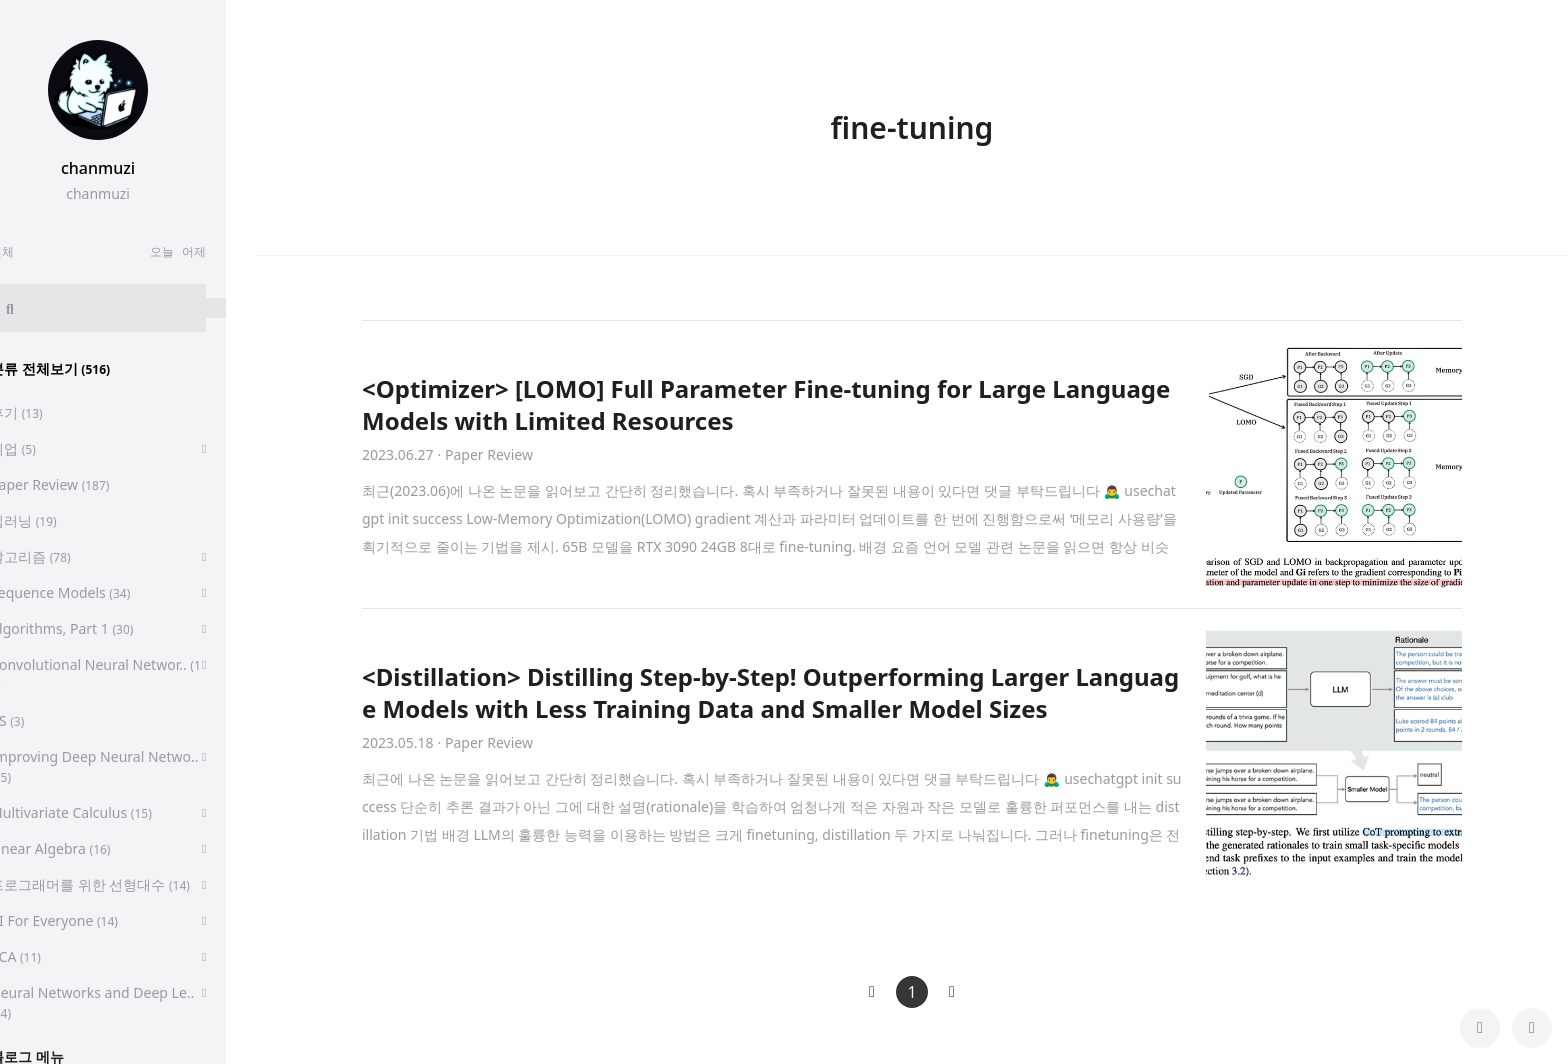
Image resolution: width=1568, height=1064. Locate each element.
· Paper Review (485, 454)
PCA (45, 956)
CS (37, 720)
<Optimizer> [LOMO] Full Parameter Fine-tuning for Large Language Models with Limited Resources (766, 404)
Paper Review (79, 484)
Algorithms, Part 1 (91, 628)
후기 (46, 412)
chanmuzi (128, 168)
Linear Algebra (80, 848)
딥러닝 (53, 520)
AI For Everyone (84, 920)
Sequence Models (90, 592)
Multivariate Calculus (101, 812)
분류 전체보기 (80, 368)
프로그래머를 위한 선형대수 (120, 884)
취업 (43, 448)
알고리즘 (60, 556)
